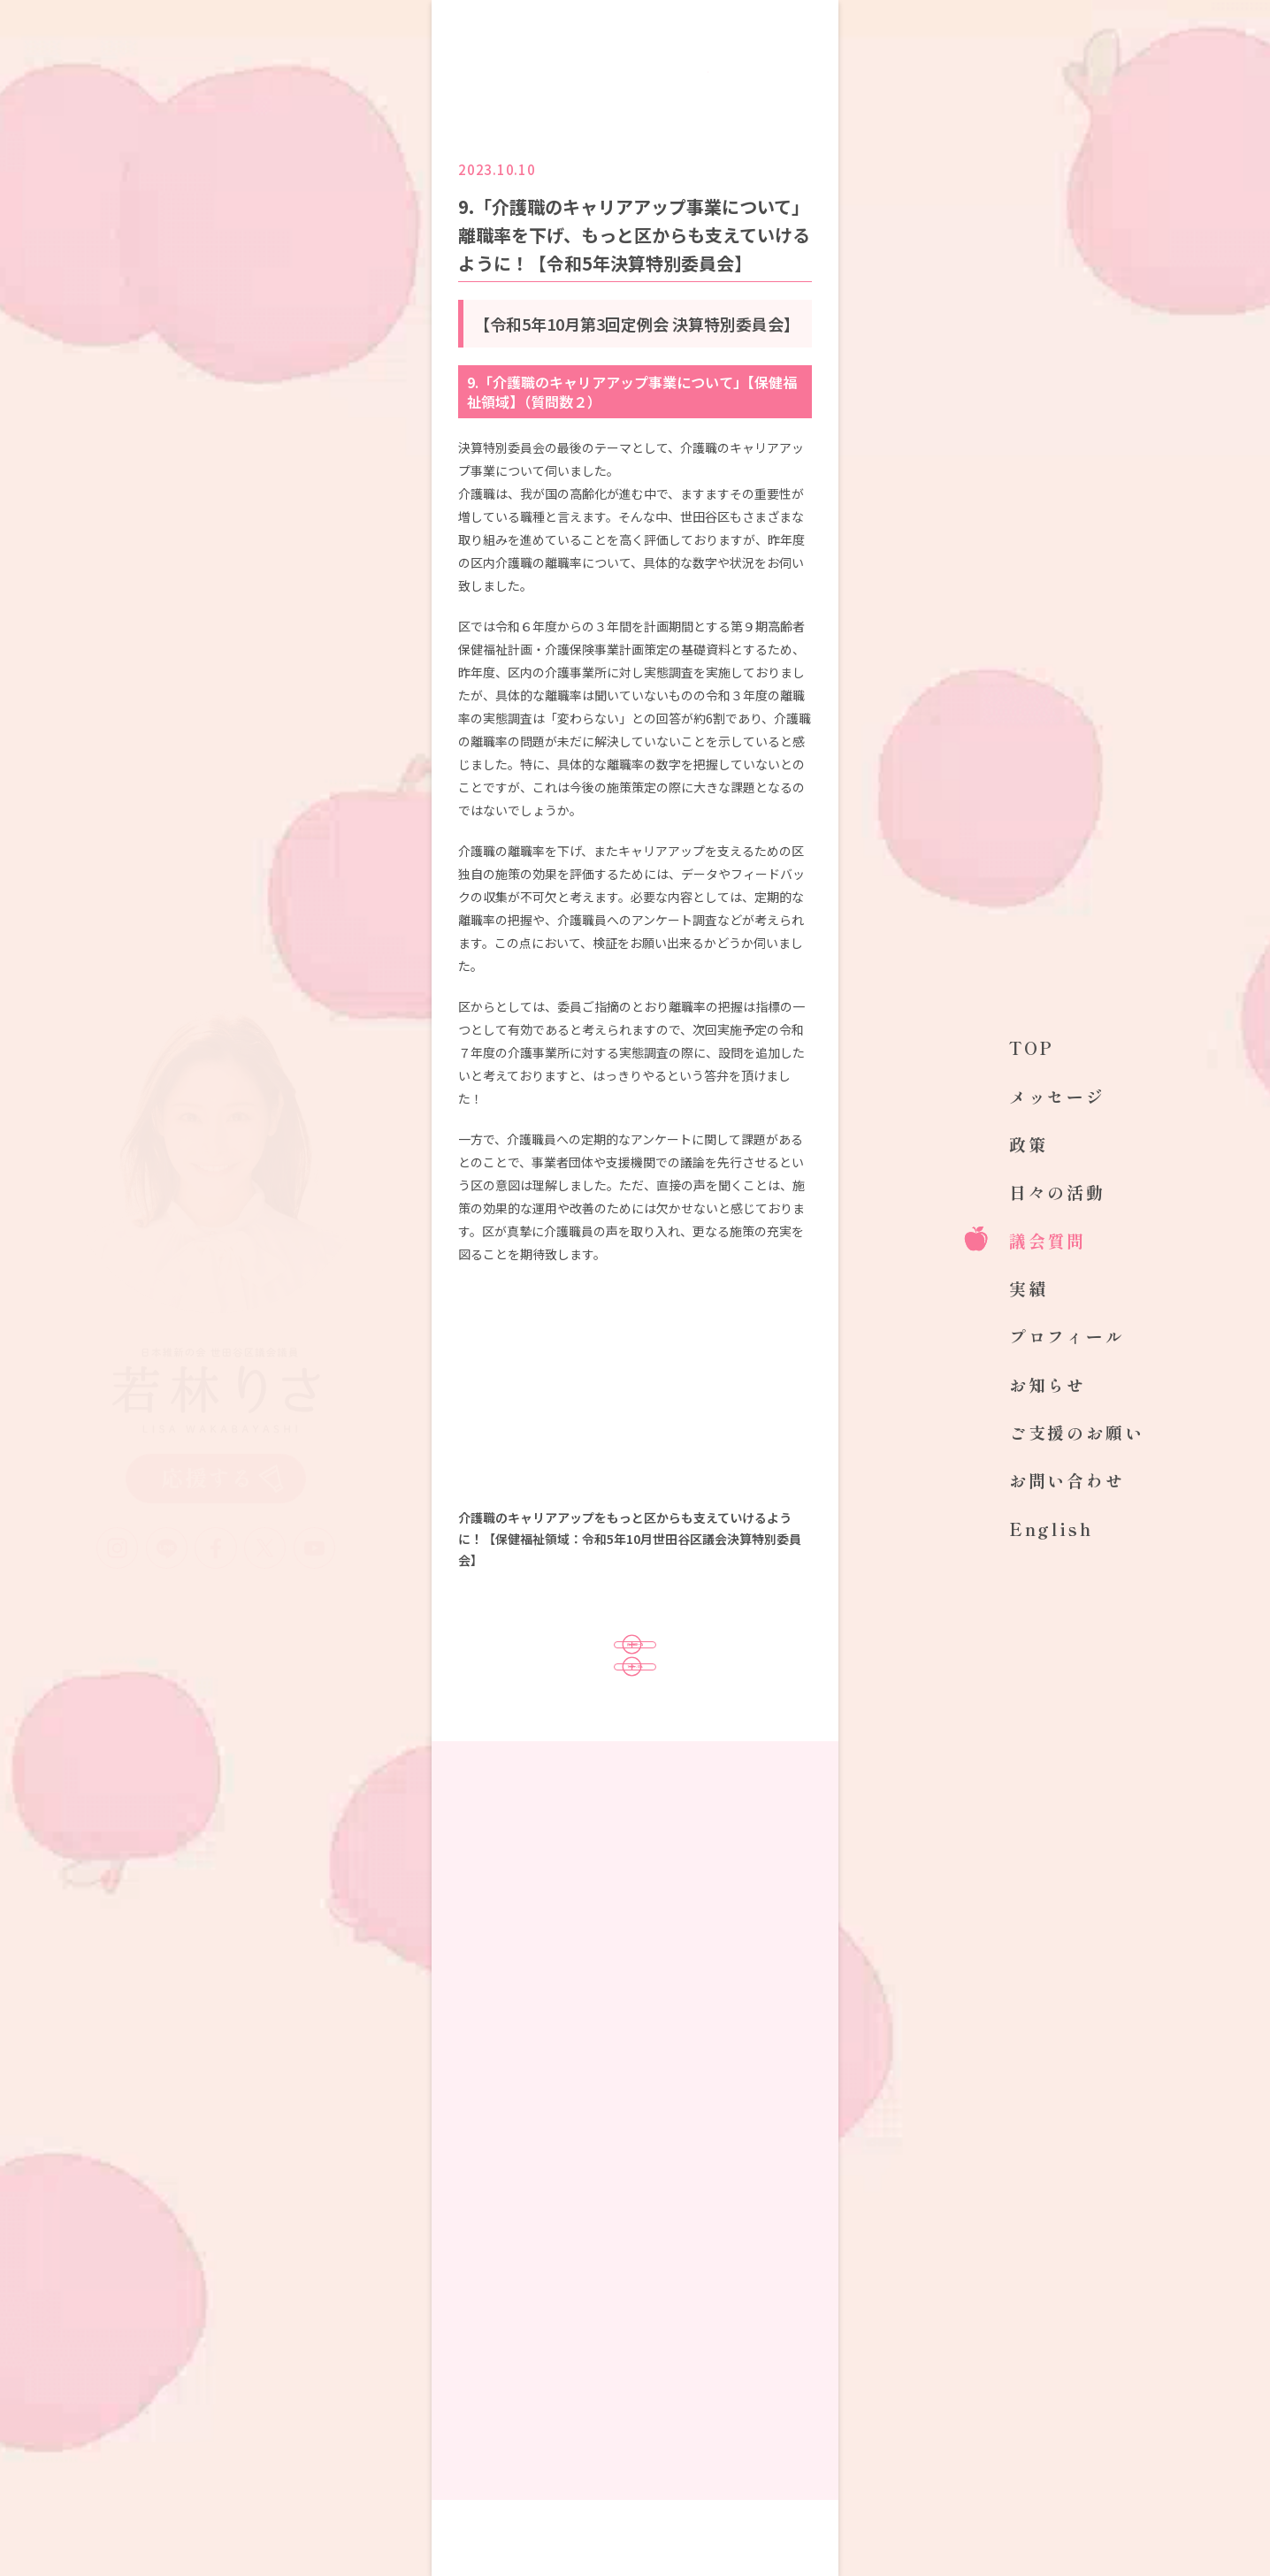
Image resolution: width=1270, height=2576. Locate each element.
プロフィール (1067, 1336)
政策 (1028, 1144)
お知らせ (1047, 1384)
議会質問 (1047, 1240)
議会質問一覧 (635, 1664)
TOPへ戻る (635, 1724)
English (1051, 1528)
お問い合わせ (1067, 1480)
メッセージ (1057, 1096)
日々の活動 (1057, 1192)
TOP (1032, 1047)
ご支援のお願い (1076, 1432)
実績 (1028, 1288)
